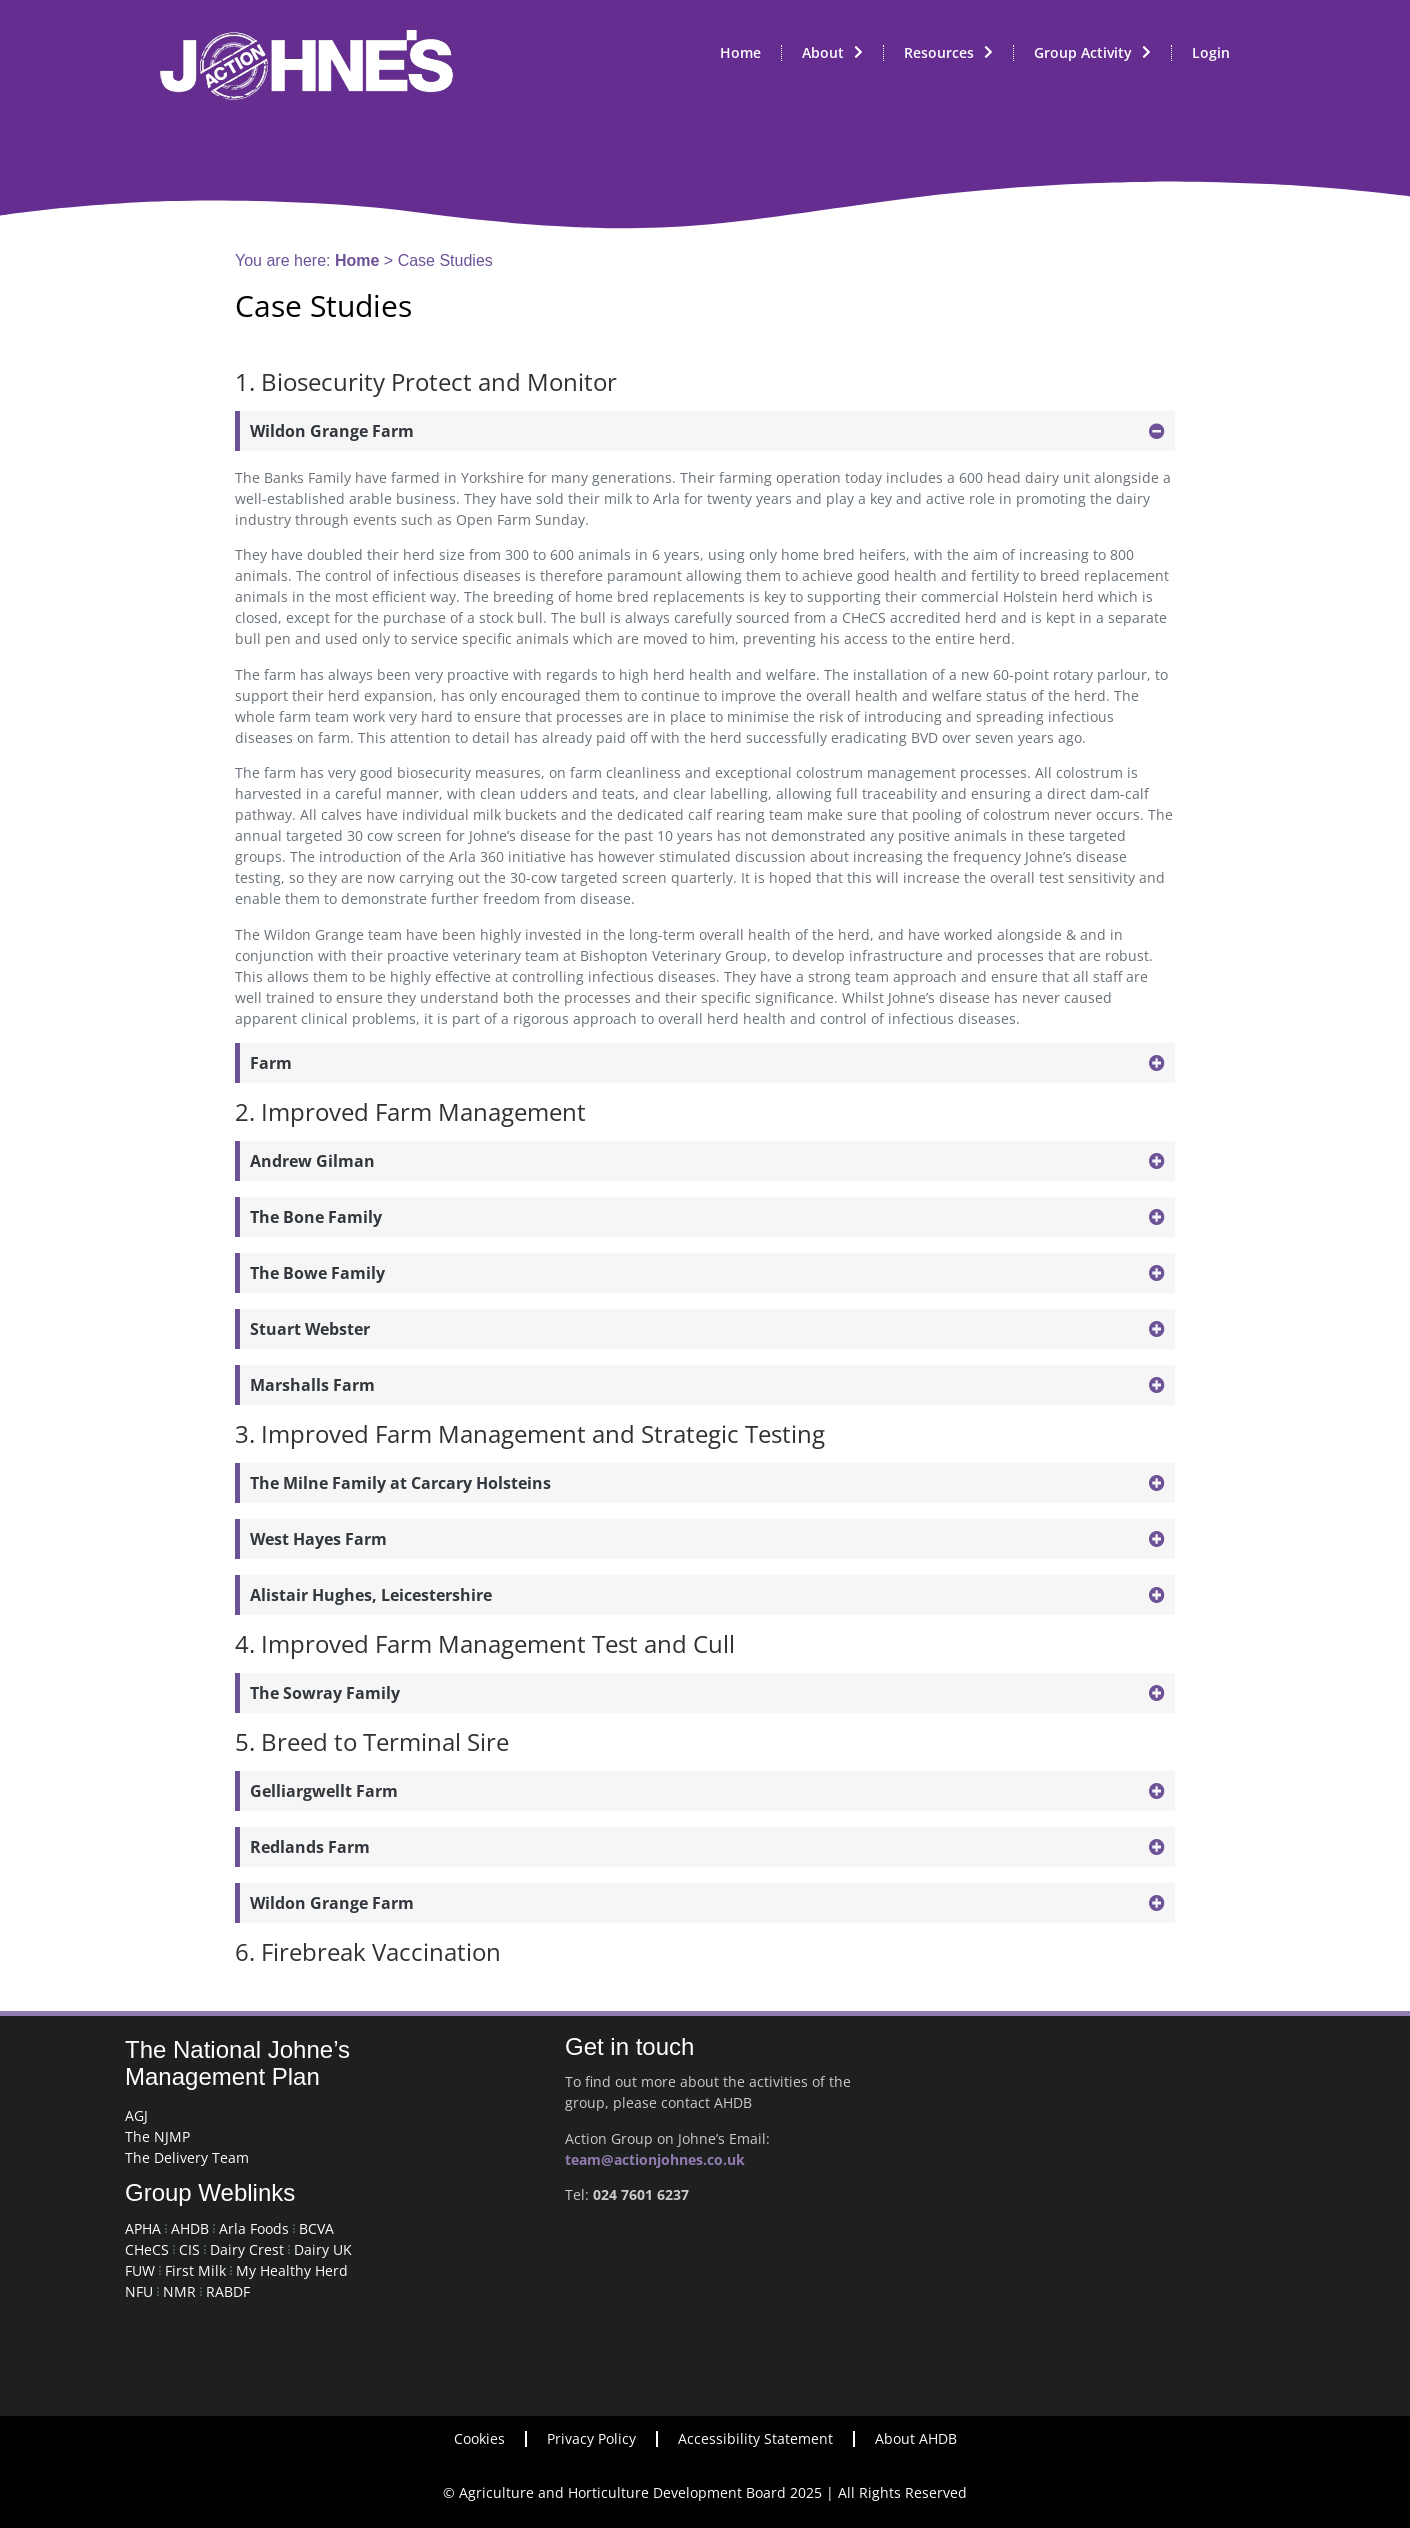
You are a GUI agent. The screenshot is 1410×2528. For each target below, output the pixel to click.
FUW (140, 2270)
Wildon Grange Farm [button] (332, 431)
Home (740, 52)
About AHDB (916, 2438)
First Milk (195, 2270)
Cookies (479, 2438)
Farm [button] (271, 1063)
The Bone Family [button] (316, 1217)
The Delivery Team (187, 2157)
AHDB (190, 2228)
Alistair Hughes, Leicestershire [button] (371, 1595)
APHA (143, 2228)
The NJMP (157, 2136)
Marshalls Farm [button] (312, 1385)
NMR (179, 2291)
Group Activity (1092, 53)
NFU (139, 2291)
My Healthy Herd (292, 2270)
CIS (189, 2249)
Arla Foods (254, 2228)
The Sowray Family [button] (325, 1693)
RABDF (228, 2291)
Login (1211, 52)
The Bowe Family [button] (317, 1273)
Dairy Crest (247, 2249)
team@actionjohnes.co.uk (655, 2159)
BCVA (316, 2228)
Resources (948, 53)
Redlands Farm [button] (310, 1847)
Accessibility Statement (755, 2438)
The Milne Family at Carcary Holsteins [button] (400, 1483)
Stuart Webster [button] (310, 1329)
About (832, 53)
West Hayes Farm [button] (318, 1539)
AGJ (136, 2115)
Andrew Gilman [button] (312, 1161)
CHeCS (147, 2249)
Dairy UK (323, 2249)
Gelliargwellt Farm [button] (324, 1791)
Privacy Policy (591, 2438)
